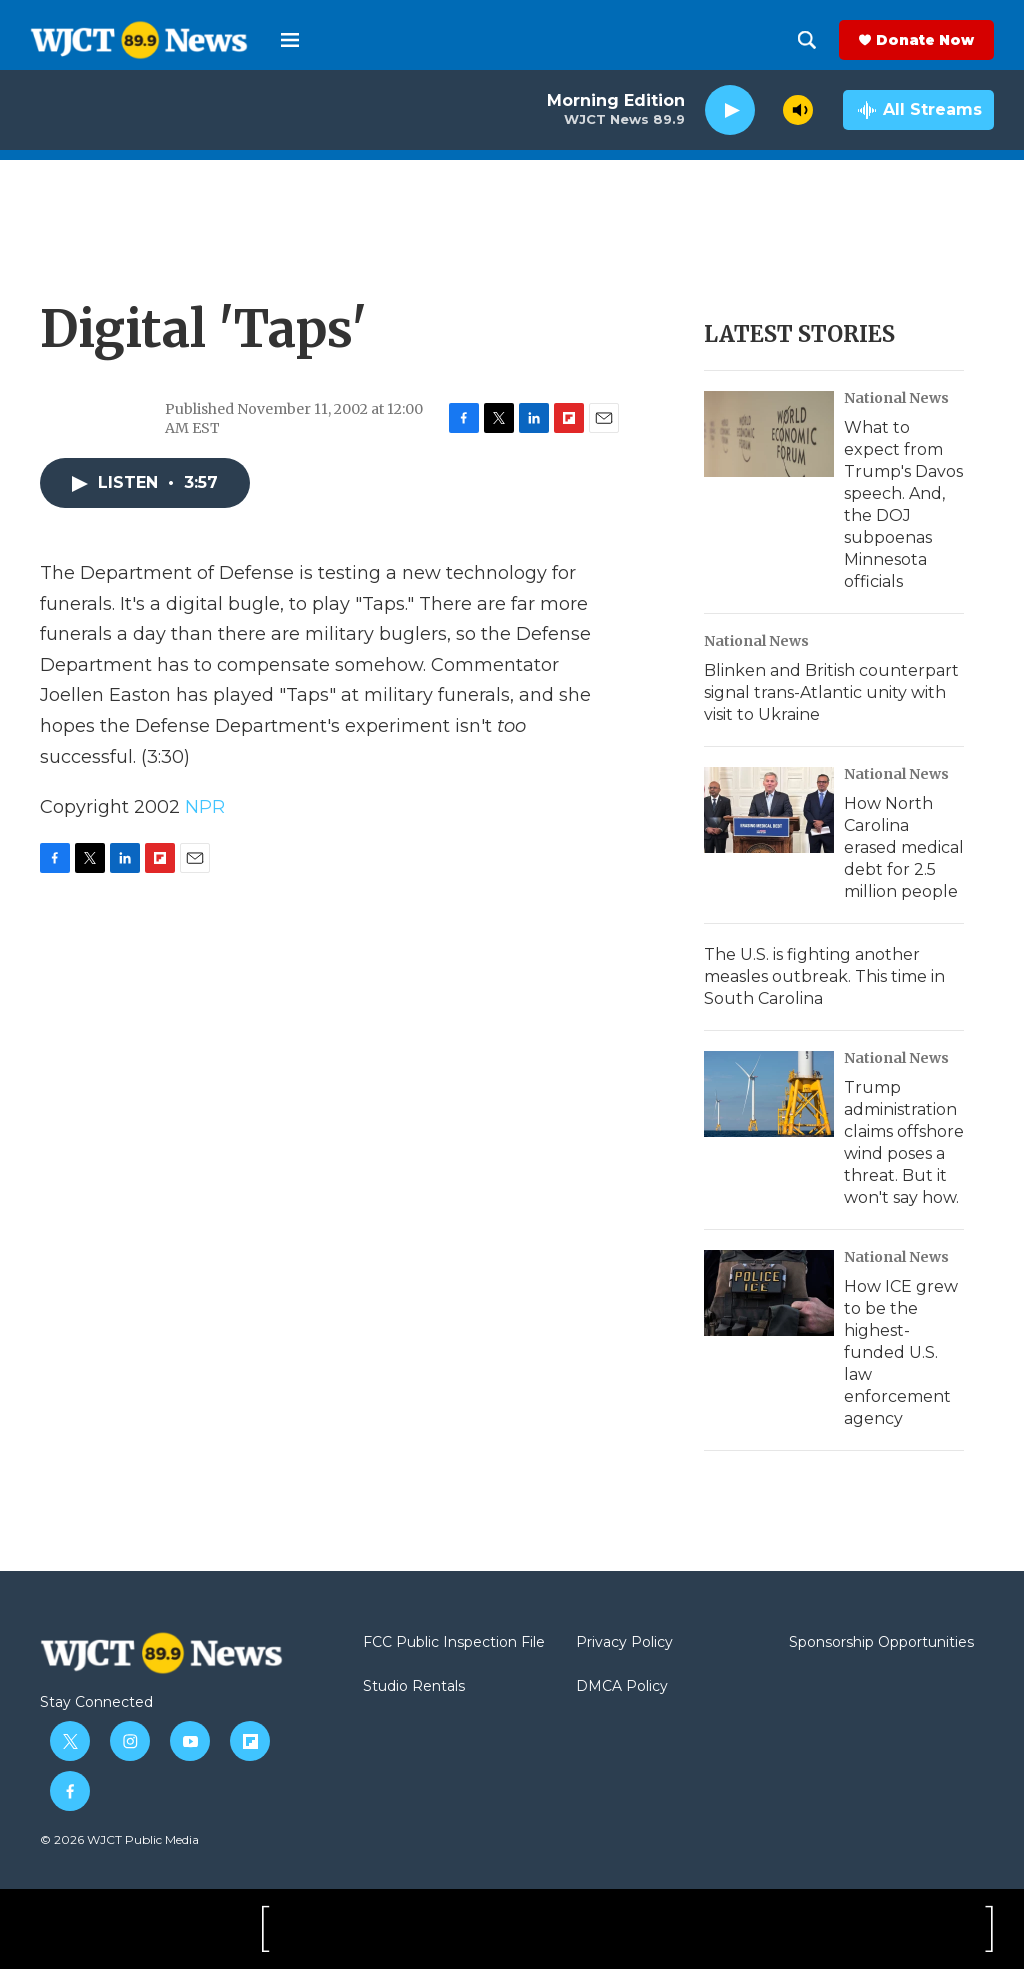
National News (896, 398)
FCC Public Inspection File (454, 1643)
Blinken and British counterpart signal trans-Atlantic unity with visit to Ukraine (831, 692)
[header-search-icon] (807, 40)
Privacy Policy (624, 1643)
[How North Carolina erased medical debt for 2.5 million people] (769, 810)
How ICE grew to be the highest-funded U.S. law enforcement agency (901, 1352)
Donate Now (925, 40)
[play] (730, 110)
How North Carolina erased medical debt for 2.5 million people (904, 847)
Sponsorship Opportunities (881, 1643)
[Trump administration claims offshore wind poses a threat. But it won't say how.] (769, 1094)
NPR (205, 807)
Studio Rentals (414, 1687)
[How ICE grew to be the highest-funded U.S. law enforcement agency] (769, 1293)
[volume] (798, 110)
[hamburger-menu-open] (290, 40)
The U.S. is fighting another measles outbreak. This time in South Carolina (824, 976)
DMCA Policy (622, 1687)
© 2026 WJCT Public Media (119, 1839)
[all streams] (918, 110)
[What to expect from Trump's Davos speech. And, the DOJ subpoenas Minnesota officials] (769, 434)
